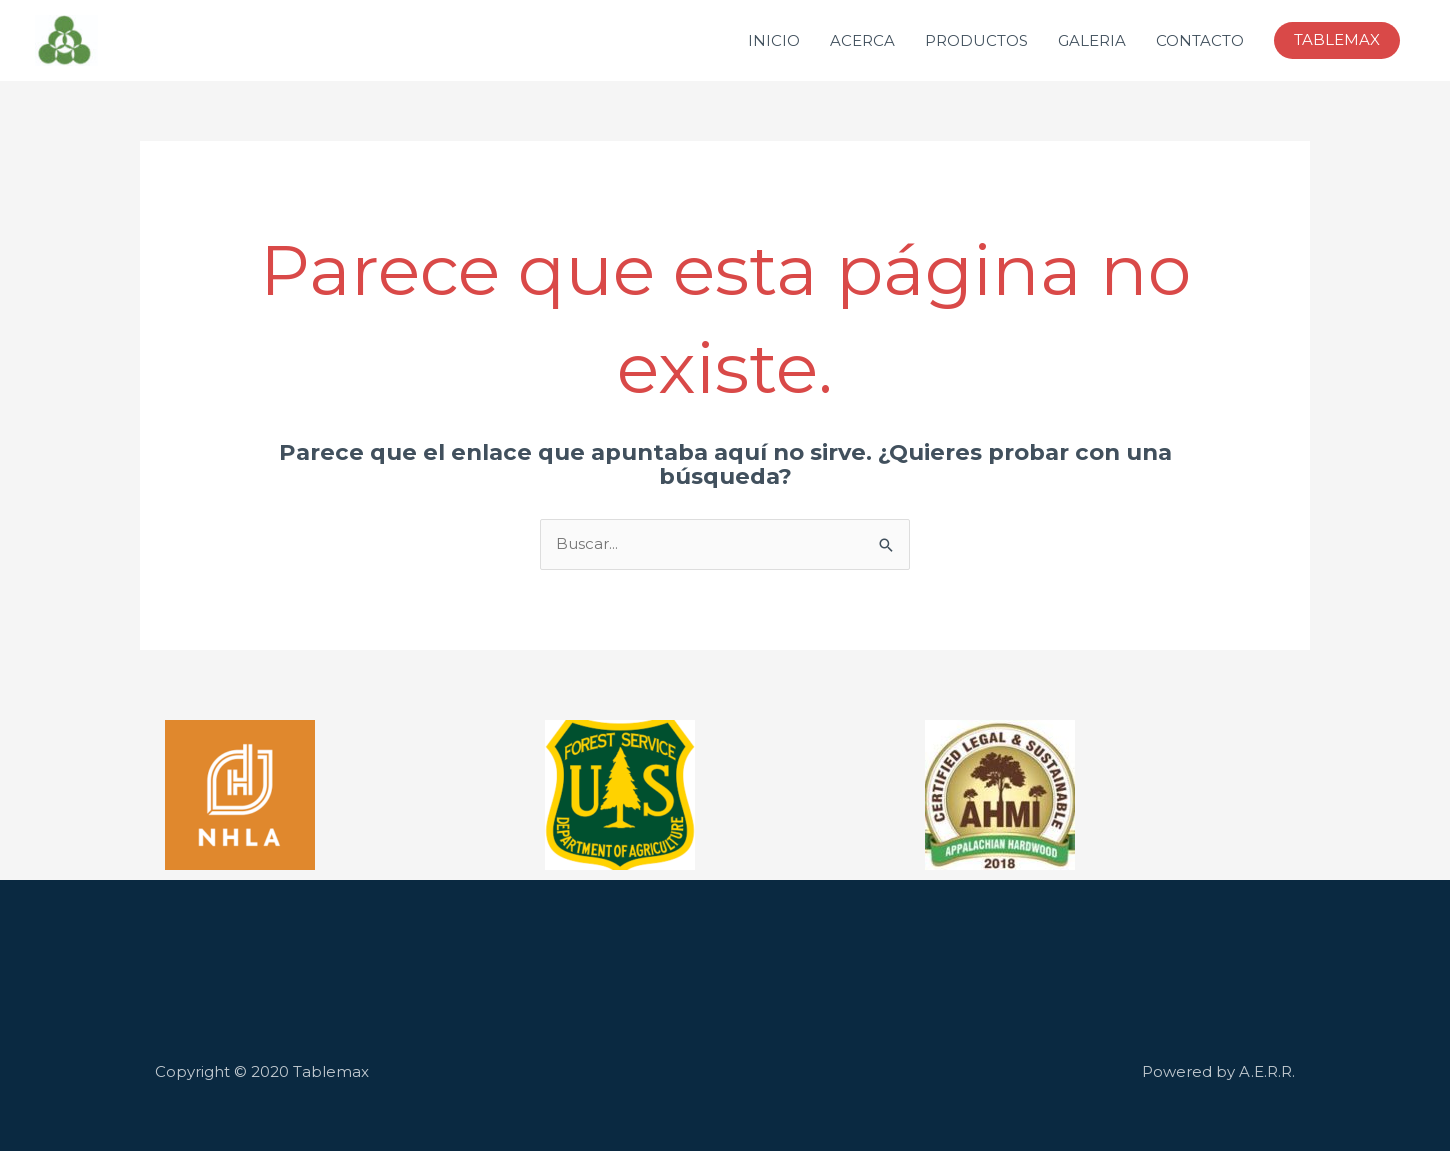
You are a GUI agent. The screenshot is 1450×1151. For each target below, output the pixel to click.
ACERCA (862, 40)
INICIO (774, 40)
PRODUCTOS (976, 40)
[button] (1337, 40)
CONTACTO (1200, 40)
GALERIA (1092, 40)
